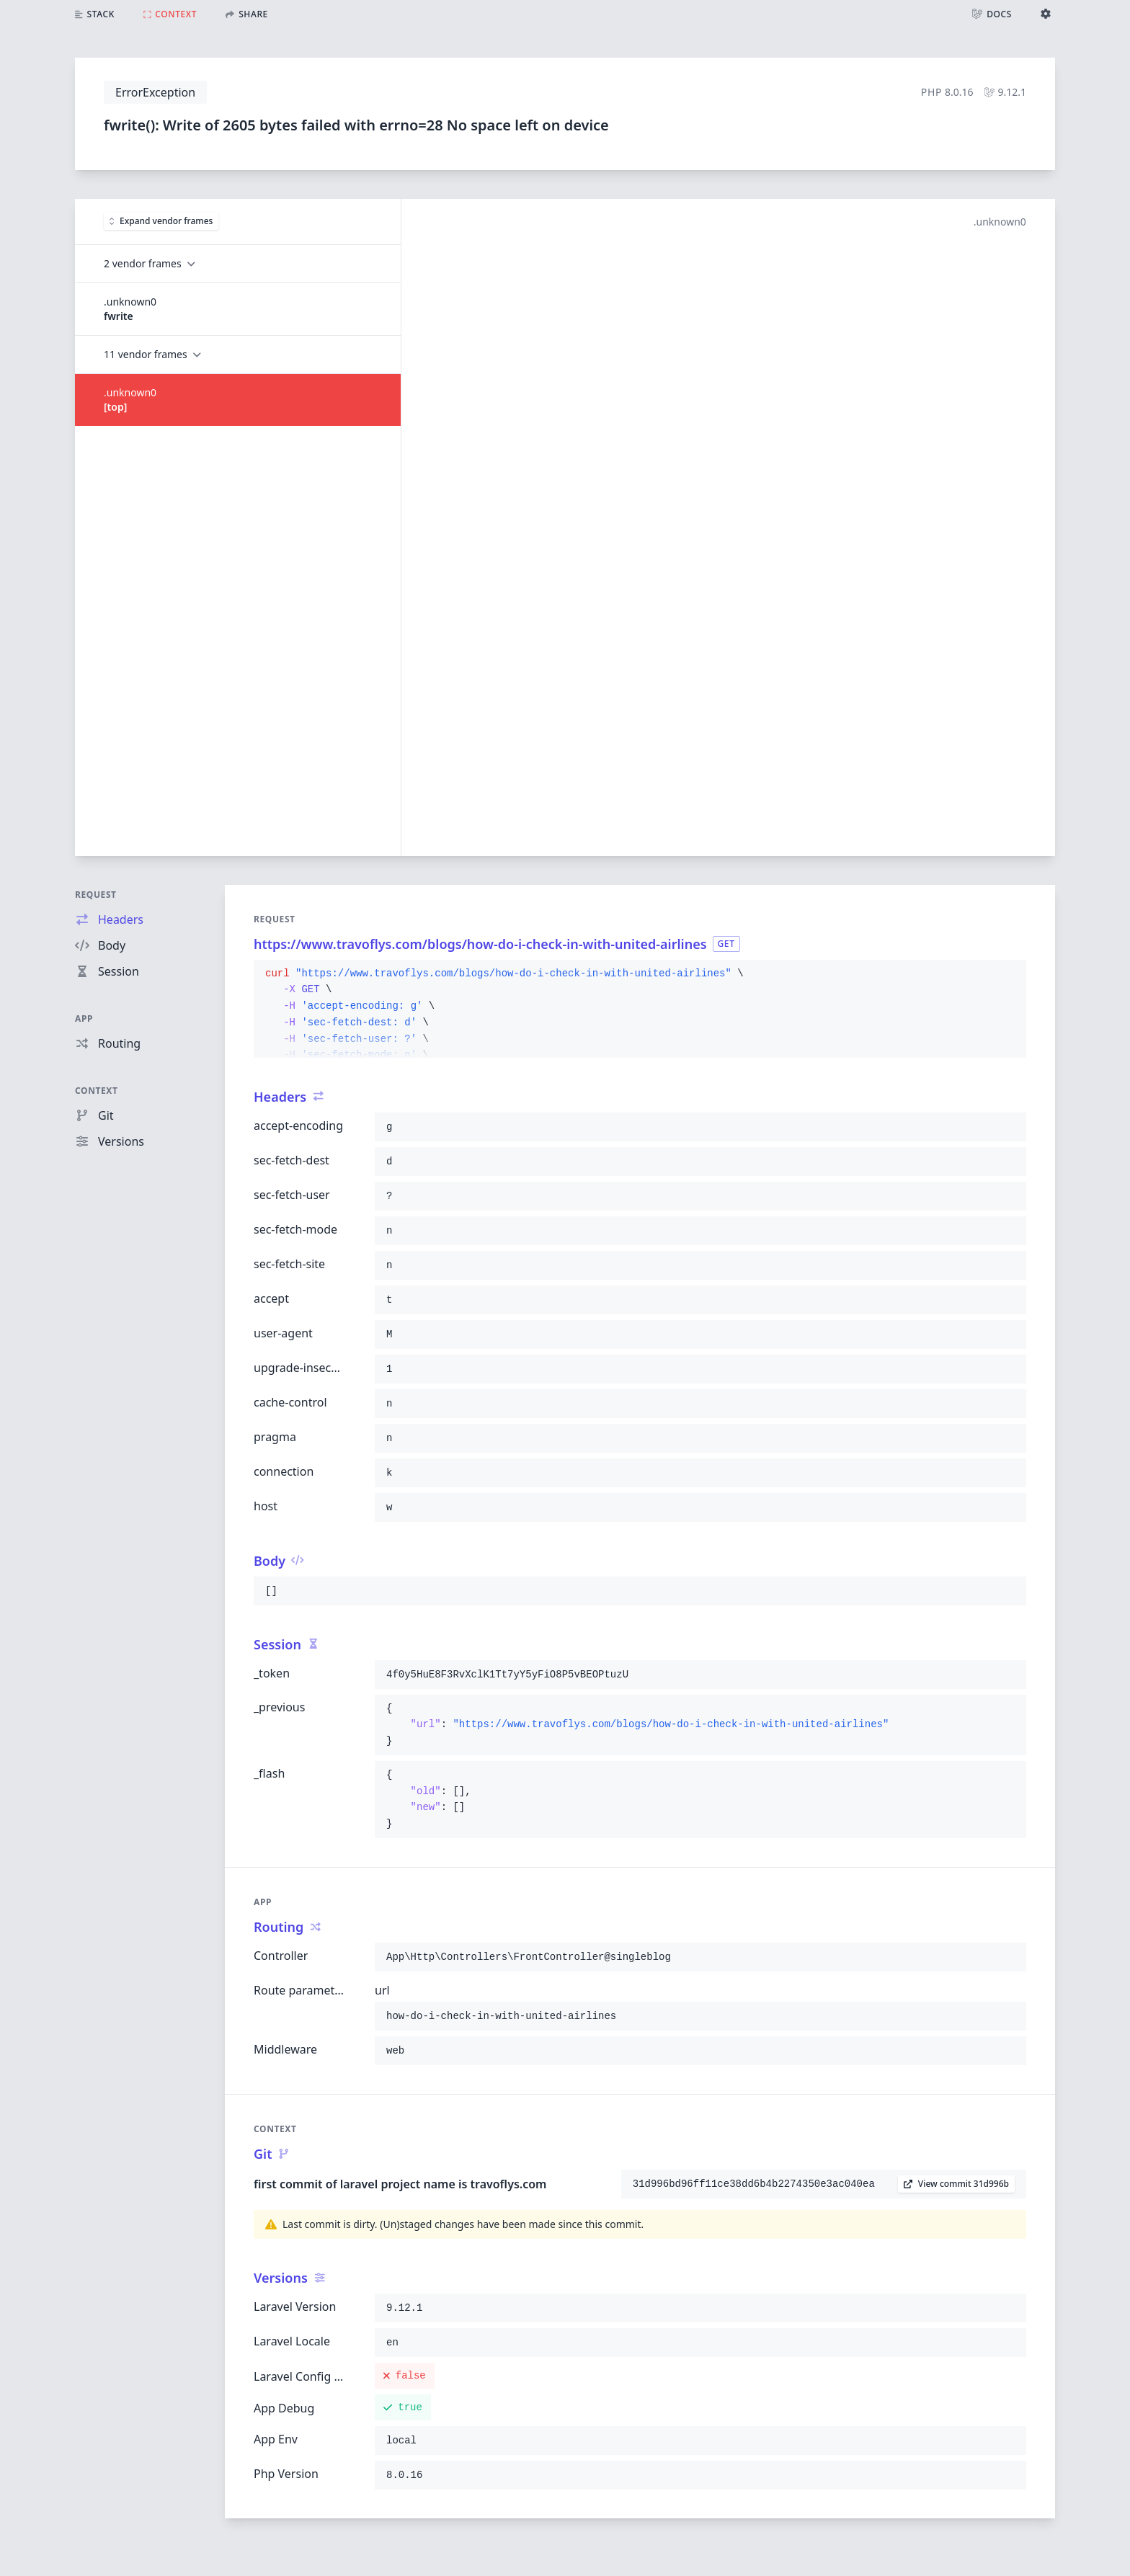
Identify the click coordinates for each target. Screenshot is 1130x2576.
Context (96, 1090)
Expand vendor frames (161, 221)
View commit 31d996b (956, 2184)
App (84, 1018)
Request (96, 894)
